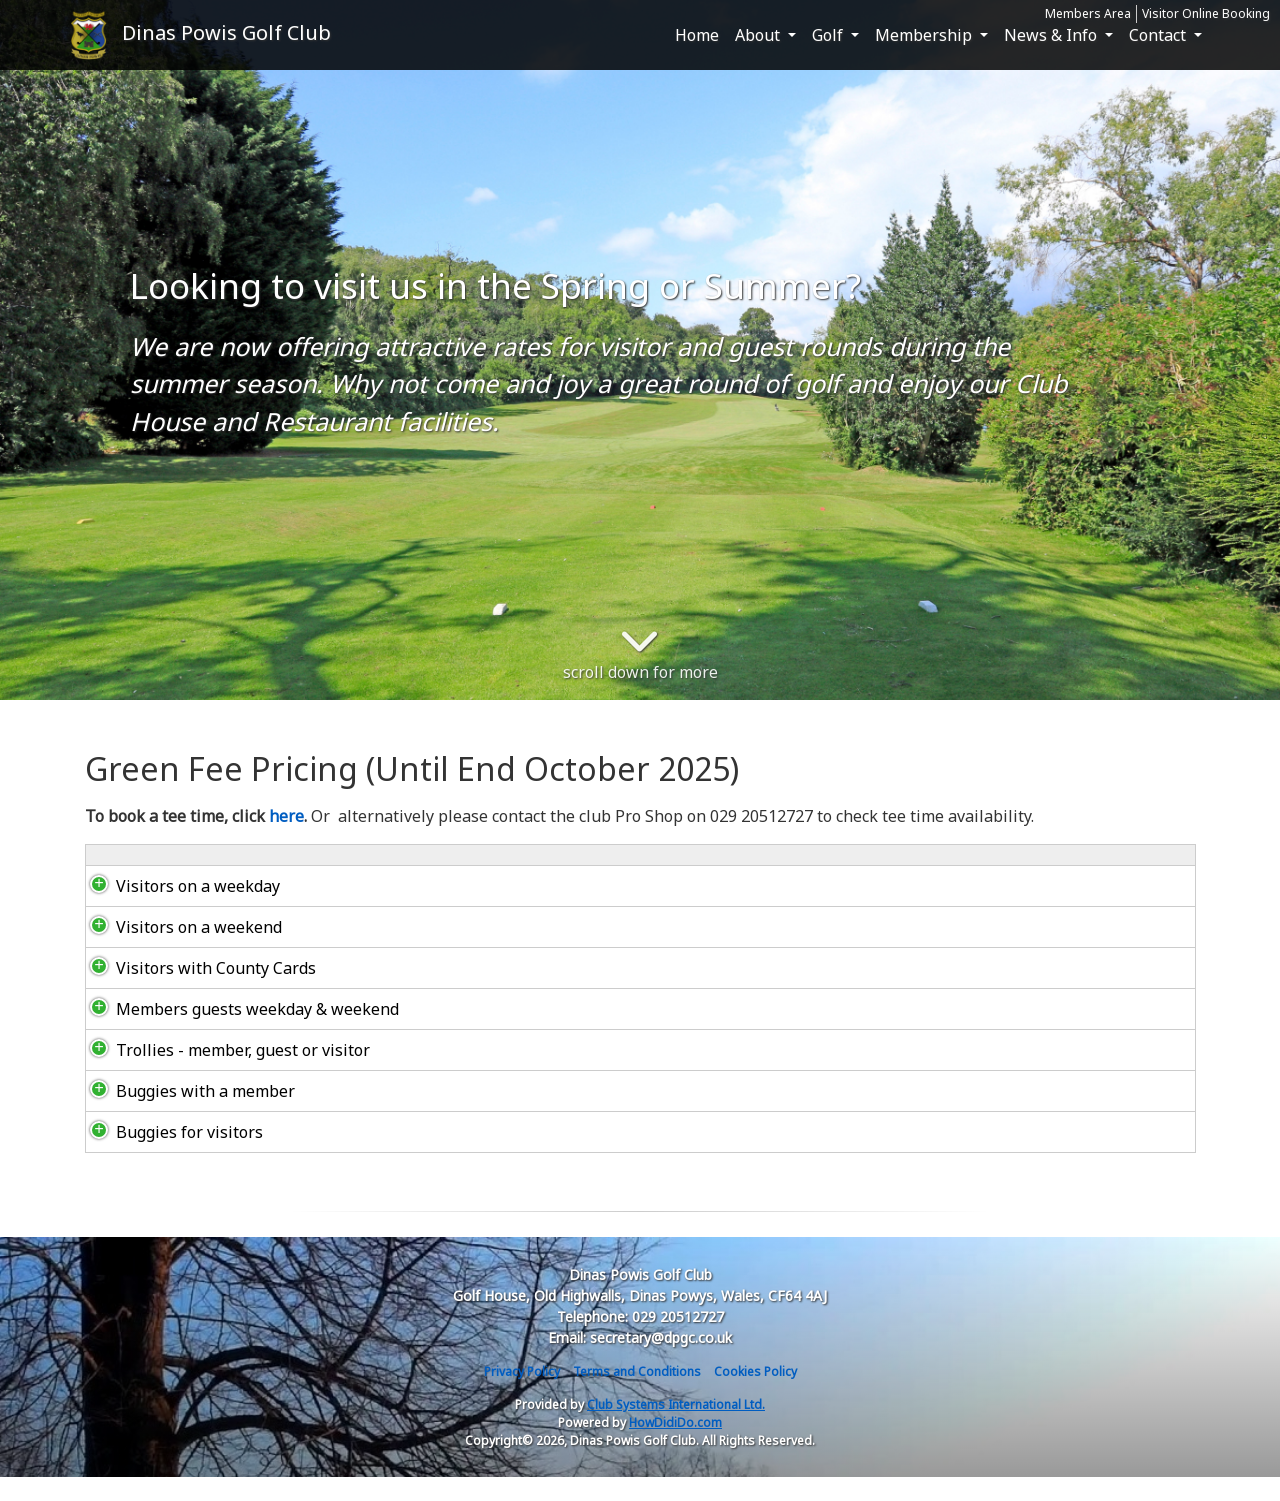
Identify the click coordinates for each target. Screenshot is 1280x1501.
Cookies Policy (755, 1395)
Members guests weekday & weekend (237, 1033)
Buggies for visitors (169, 1156)
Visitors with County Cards (196, 992)
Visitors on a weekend (179, 951)
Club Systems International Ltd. (676, 1428)
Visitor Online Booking (1206, 13)
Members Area (1088, 13)
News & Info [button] (1052, 35)
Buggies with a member (185, 1115)
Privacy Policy (522, 1395)
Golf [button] (829, 35)
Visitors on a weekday (178, 910)
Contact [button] (1159, 35)
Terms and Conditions (637, 1395)
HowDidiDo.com (675, 1446)
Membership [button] (925, 35)
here (286, 816)
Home (697, 35)
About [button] (759, 35)
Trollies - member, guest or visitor (223, 1074)
